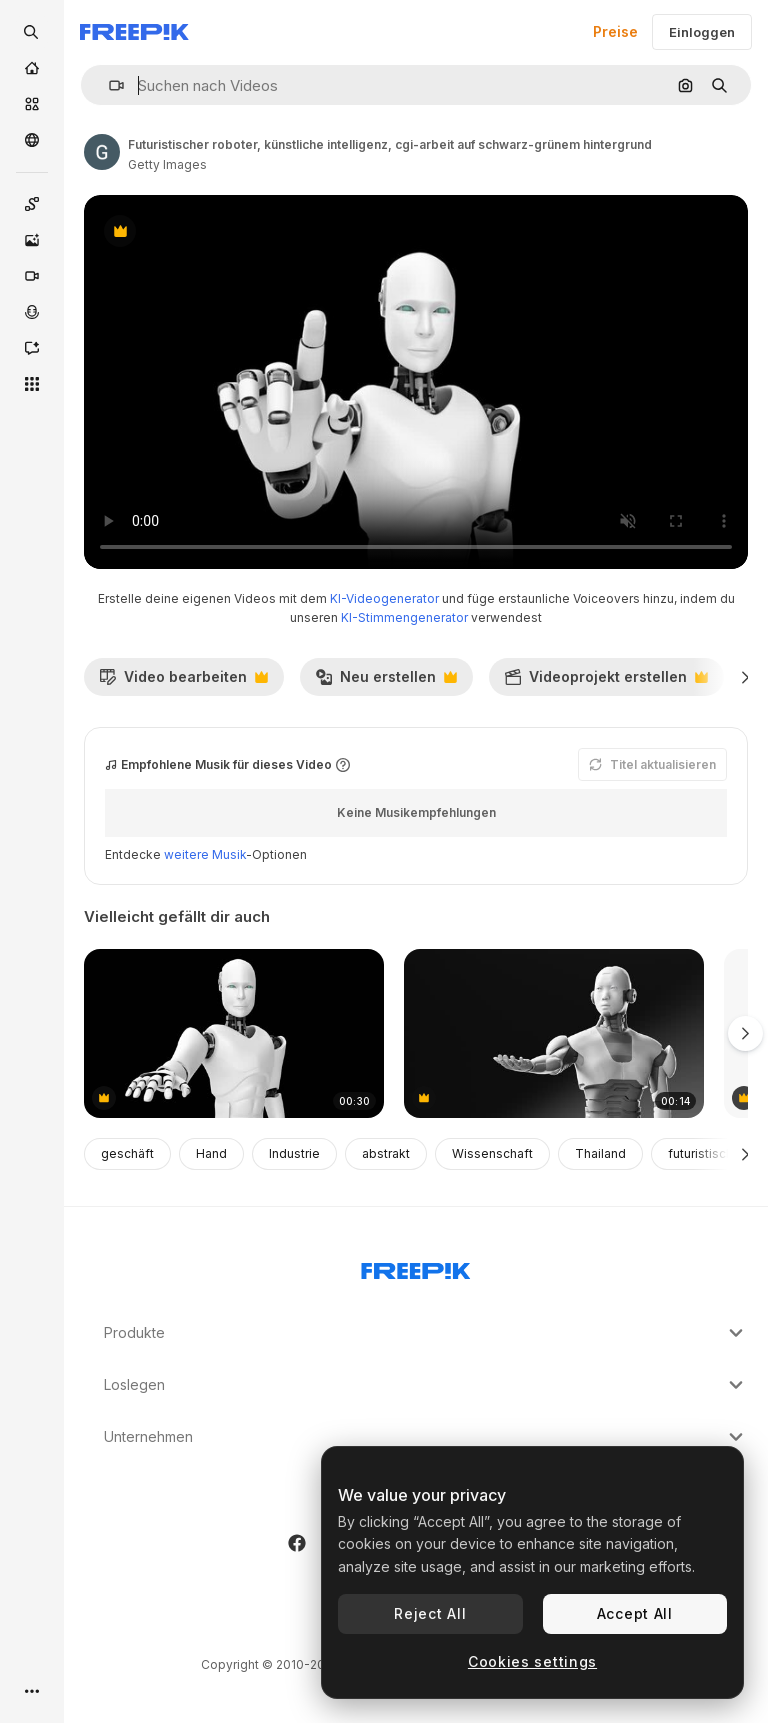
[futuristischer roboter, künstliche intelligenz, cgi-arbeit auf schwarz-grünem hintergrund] (234, 1033)
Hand (211, 1153)
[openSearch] (32, 32)
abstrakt (386, 1153)
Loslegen (426, 1385)
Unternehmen (426, 1437)
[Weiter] (745, 677)
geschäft (127, 1153)
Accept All (635, 1613)
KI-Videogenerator (384, 598)
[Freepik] (134, 32)
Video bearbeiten (183, 682)
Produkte (426, 1333)
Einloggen (702, 32)
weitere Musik (205, 854)
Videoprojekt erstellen (606, 682)
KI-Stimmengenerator (404, 617)
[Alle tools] (32, 384)
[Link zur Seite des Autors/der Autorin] (102, 152)
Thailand (600, 1153)
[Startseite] (32, 68)
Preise (615, 31)
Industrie (294, 1153)
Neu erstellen (386, 682)
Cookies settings (532, 1661)
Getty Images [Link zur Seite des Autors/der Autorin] (167, 164)
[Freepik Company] (416, 1267)
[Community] (32, 140)
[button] (108, 85)
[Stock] (32, 104)
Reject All (430, 1613)
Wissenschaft (492, 1153)
